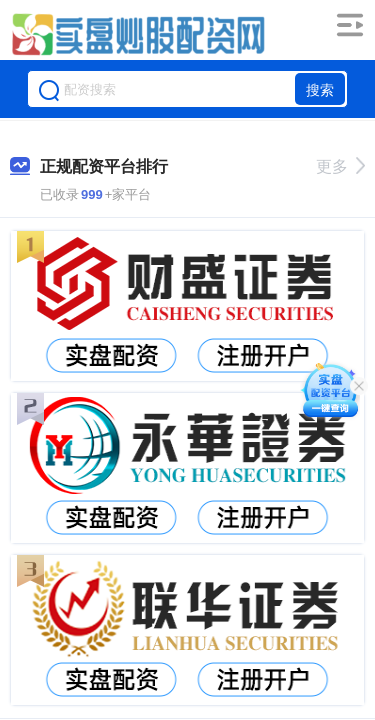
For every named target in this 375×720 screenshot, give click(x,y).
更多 (340, 166)
